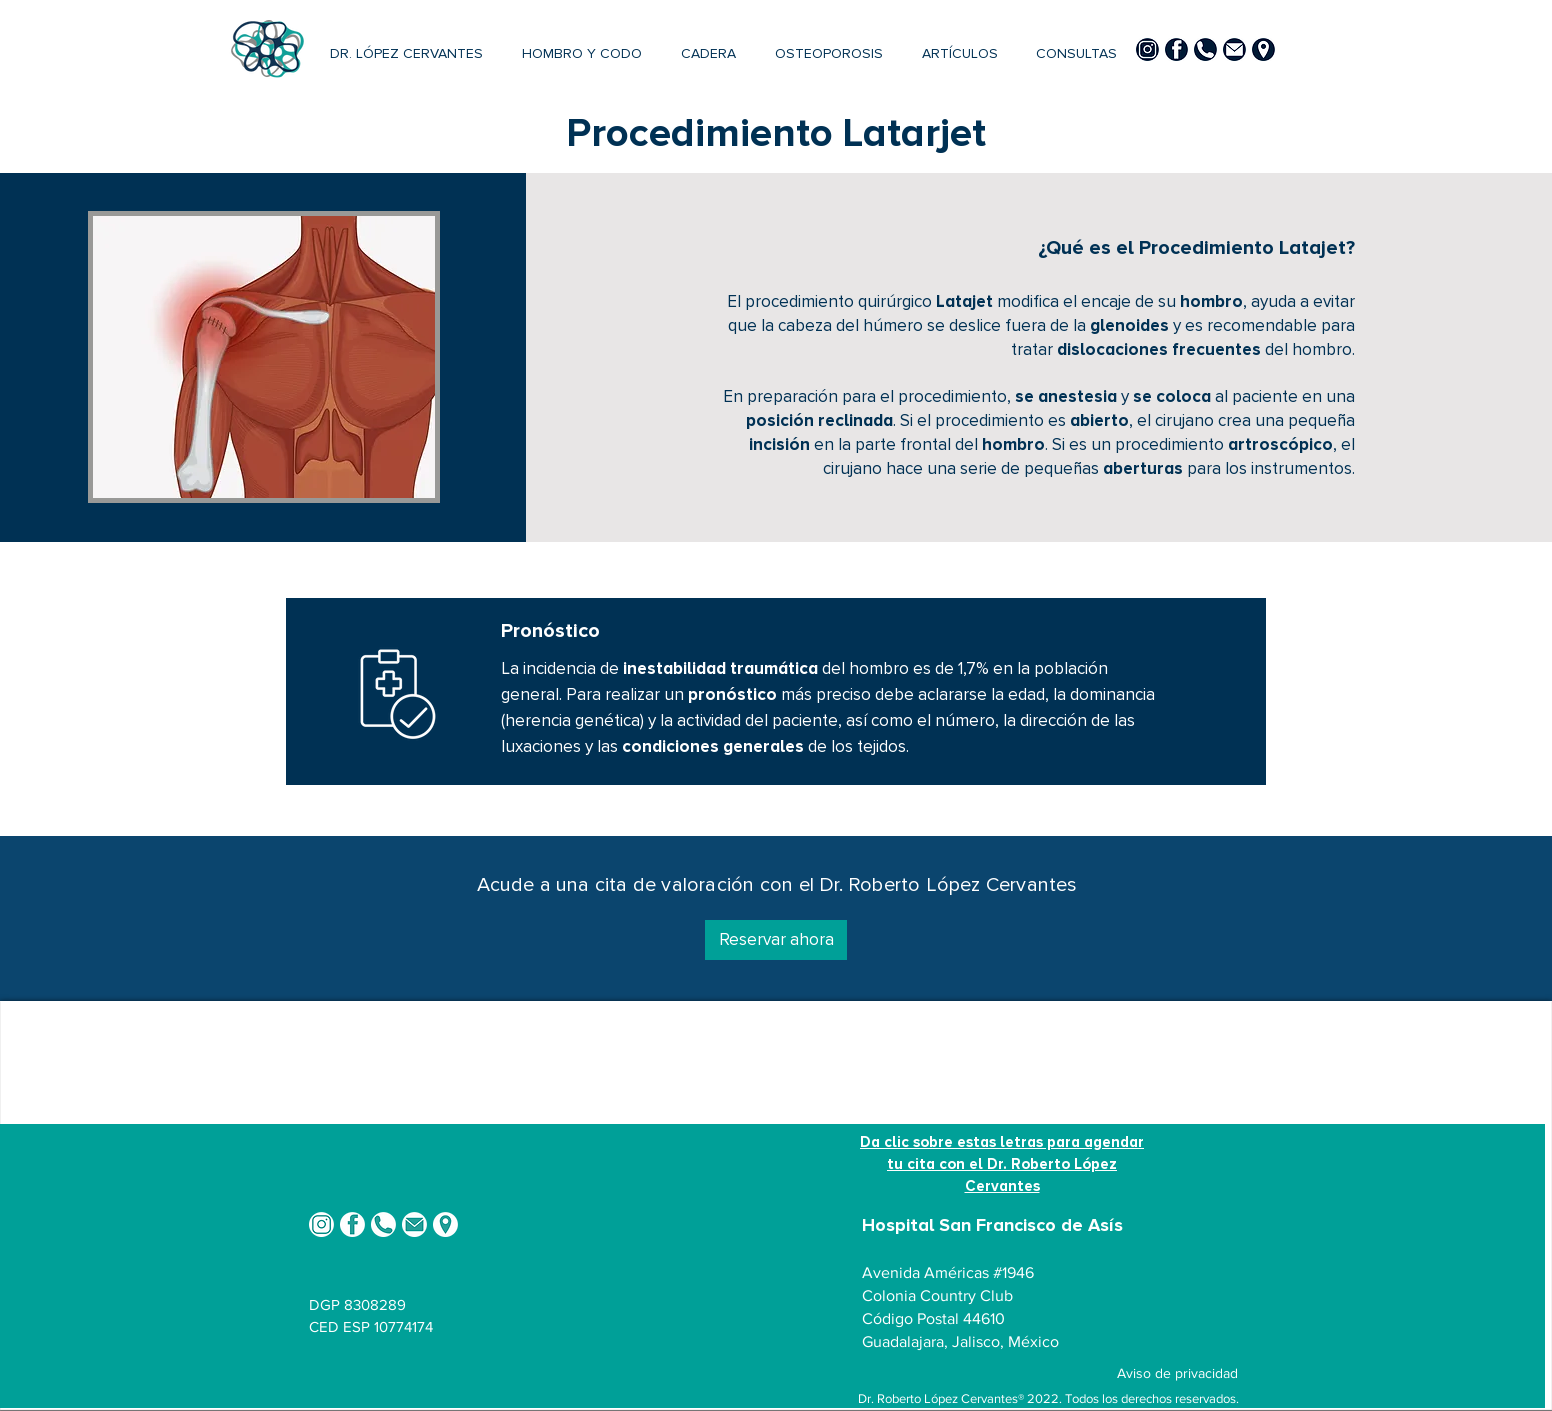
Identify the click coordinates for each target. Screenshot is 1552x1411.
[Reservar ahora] (776, 940)
